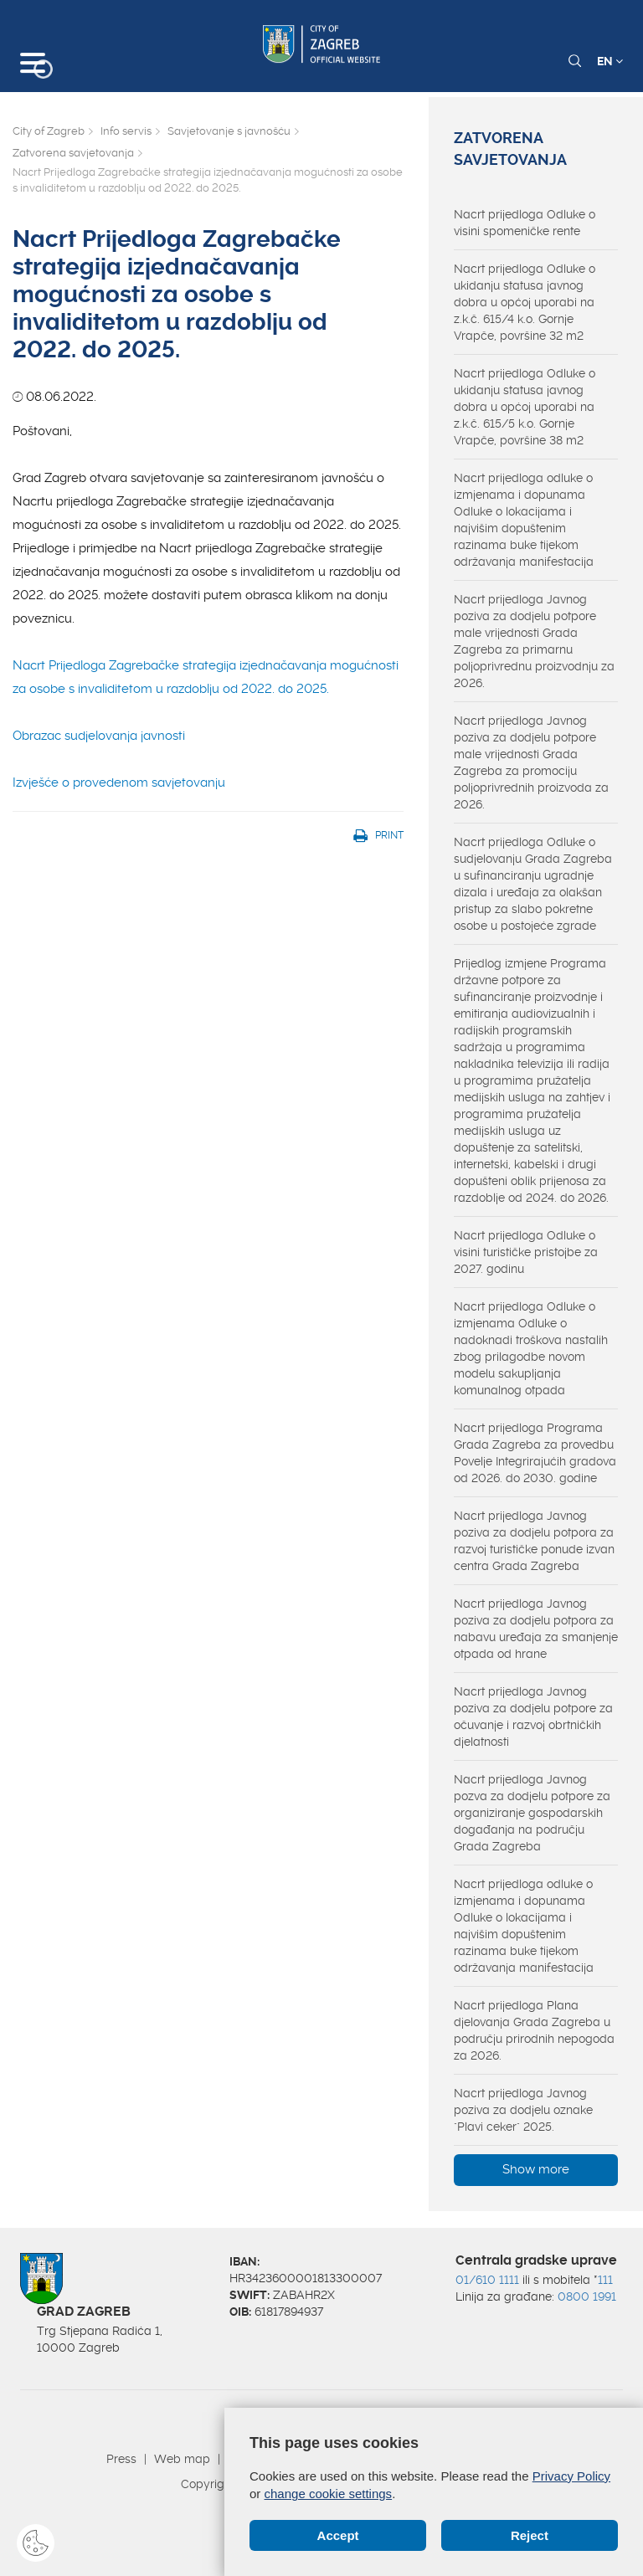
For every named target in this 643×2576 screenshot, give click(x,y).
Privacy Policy (571, 2476)
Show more (535, 2169)
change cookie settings (329, 2493)
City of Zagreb (49, 131)
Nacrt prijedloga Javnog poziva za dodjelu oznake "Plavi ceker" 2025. (523, 2109)
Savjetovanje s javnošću (229, 131)
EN (610, 61)
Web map (182, 2459)
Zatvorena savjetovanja (73, 152)
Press (121, 2459)
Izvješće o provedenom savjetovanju (119, 782)
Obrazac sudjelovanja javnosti (99, 735)
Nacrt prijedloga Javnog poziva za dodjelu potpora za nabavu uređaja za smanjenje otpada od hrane (536, 1628)
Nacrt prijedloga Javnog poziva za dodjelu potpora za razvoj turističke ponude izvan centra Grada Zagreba (534, 1541)
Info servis (126, 131)
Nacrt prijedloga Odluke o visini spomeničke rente (524, 223)
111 (605, 2279)
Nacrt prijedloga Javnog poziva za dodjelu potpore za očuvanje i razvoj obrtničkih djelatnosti (533, 1716)
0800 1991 (587, 2296)
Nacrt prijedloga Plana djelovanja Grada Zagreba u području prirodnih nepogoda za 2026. (534, 2030)
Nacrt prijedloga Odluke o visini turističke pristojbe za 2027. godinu (526, 1252)
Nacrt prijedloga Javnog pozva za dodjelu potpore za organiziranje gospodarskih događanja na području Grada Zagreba (532, 1813)
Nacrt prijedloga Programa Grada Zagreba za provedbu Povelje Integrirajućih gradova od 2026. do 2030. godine (535, 1453)
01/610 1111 (487, 2279)
